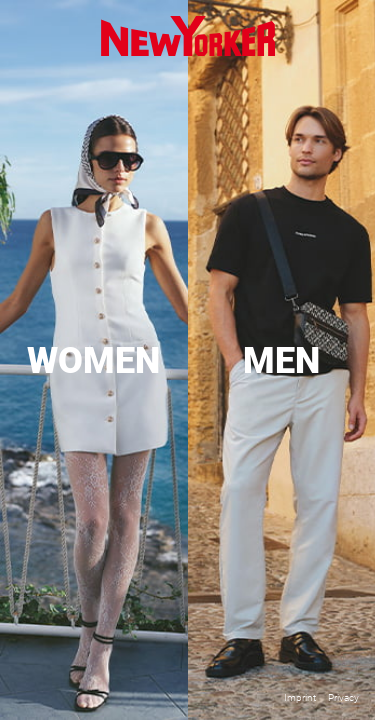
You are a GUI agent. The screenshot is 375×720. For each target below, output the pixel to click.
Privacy (343, 697)
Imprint (300, 697)
